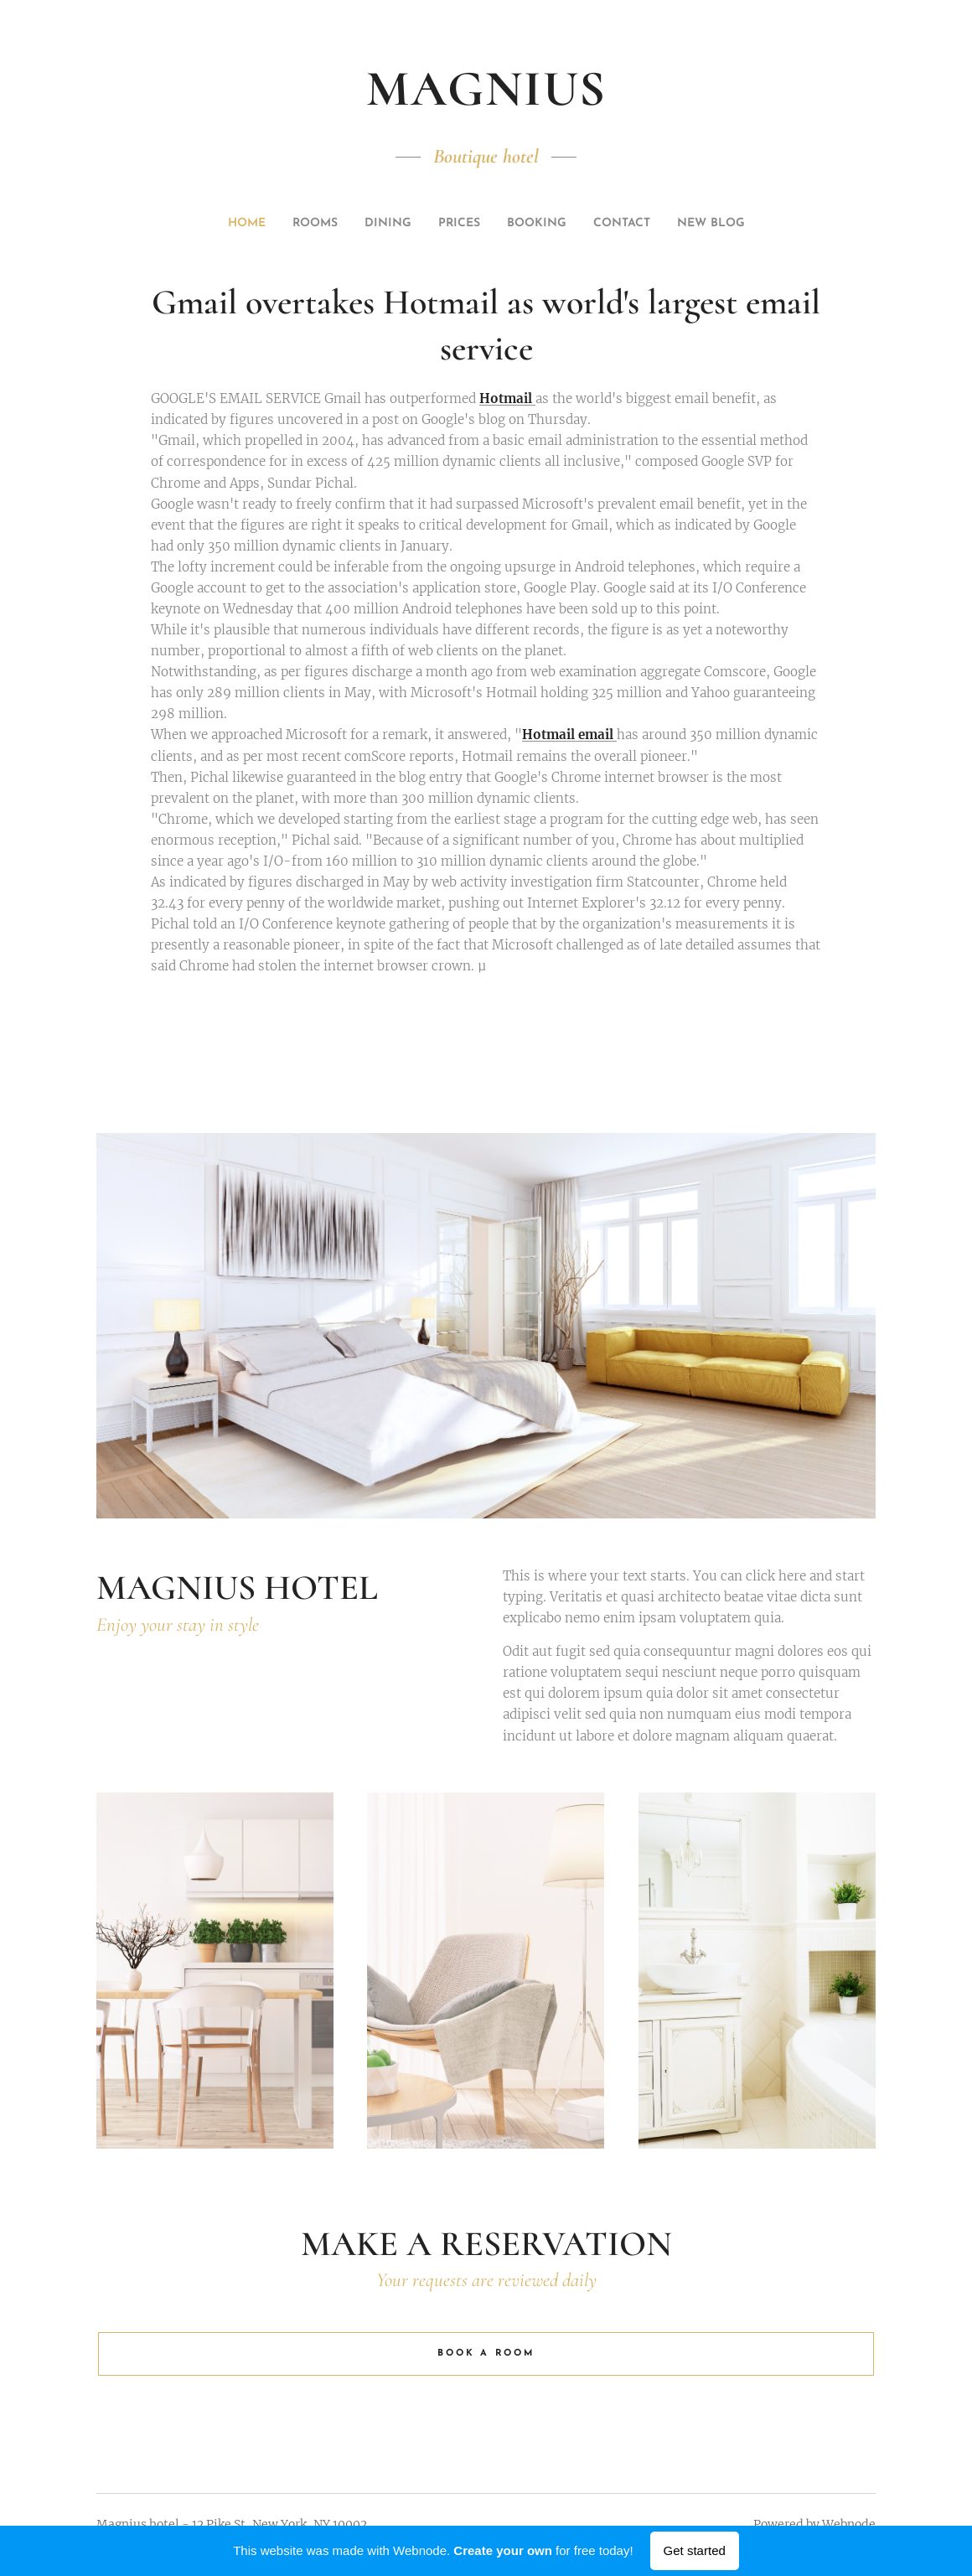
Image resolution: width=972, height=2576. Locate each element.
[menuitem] (412, 224)
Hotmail (507, 399)
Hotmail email (569, 735)
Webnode (849, 2524)
